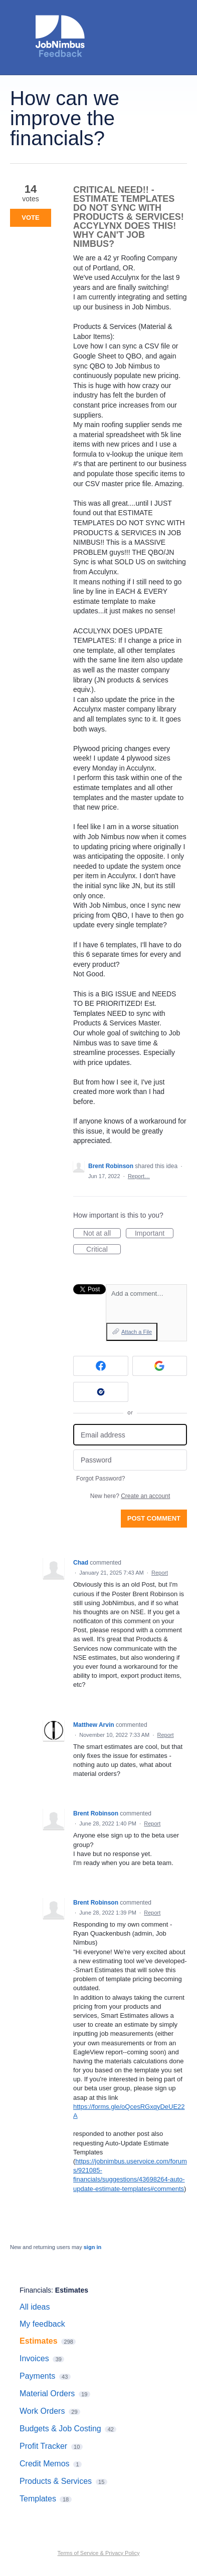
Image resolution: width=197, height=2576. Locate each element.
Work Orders (42, 2411)
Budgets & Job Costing (60, 2428)
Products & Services (56, 2481)
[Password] (130, 1460)
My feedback (42, 2324)
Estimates (71, 2290)
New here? (130, 1496)
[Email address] (130, 1434)
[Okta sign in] (100, 1392)
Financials (35, 2290)
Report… (139, 1176)
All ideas (35, 2307)
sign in (92, 2247)
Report (159, 1573)
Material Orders (47, 2393)
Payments (37, 2376)
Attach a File (136, 1332)
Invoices (34, 2358)
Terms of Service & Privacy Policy (99, 2553)
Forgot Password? (100, 1478)
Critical (103, 1249)
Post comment (153, 1518)
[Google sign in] (159, 1366)
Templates (38, 2498)
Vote (30, 217)
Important (154, 1233)
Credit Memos (45, 2463)
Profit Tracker (43, 2446)
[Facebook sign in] (100, 1366)
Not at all (102, 1233)
